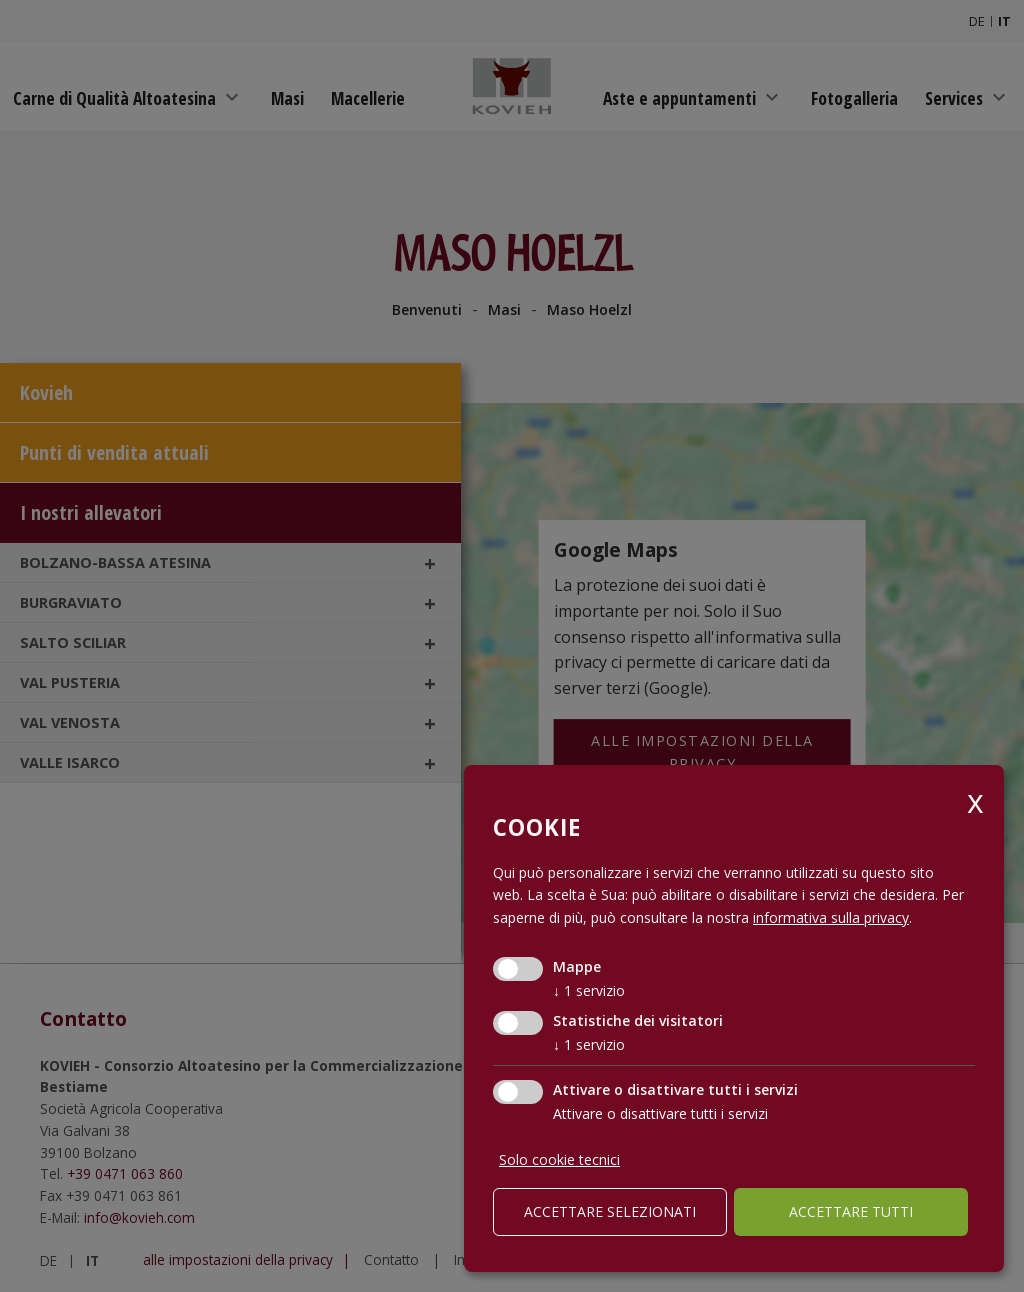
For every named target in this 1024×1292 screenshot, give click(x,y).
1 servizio (589, 990)
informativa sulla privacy (831, 917)
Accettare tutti (851, 1211)
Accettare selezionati (610, 1211)
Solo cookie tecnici (559, 1159)
